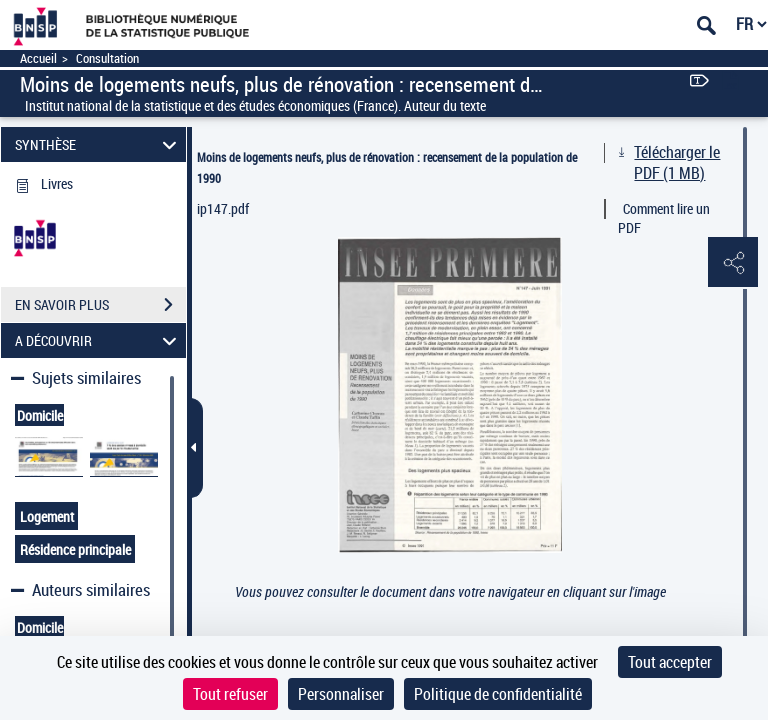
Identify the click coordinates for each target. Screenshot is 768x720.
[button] (733, 263)
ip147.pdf (223, 208)
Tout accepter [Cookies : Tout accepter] (670, 662)
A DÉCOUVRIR (99, 340)
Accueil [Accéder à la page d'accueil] (38, 58)
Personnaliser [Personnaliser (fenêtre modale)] (341, 694)
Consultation (107, 58)
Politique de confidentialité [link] (498, 694)
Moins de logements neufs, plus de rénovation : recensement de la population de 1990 (387, 167)
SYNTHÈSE (99, 144)
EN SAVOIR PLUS (100, 305)
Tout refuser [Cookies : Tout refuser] (230, 694)
